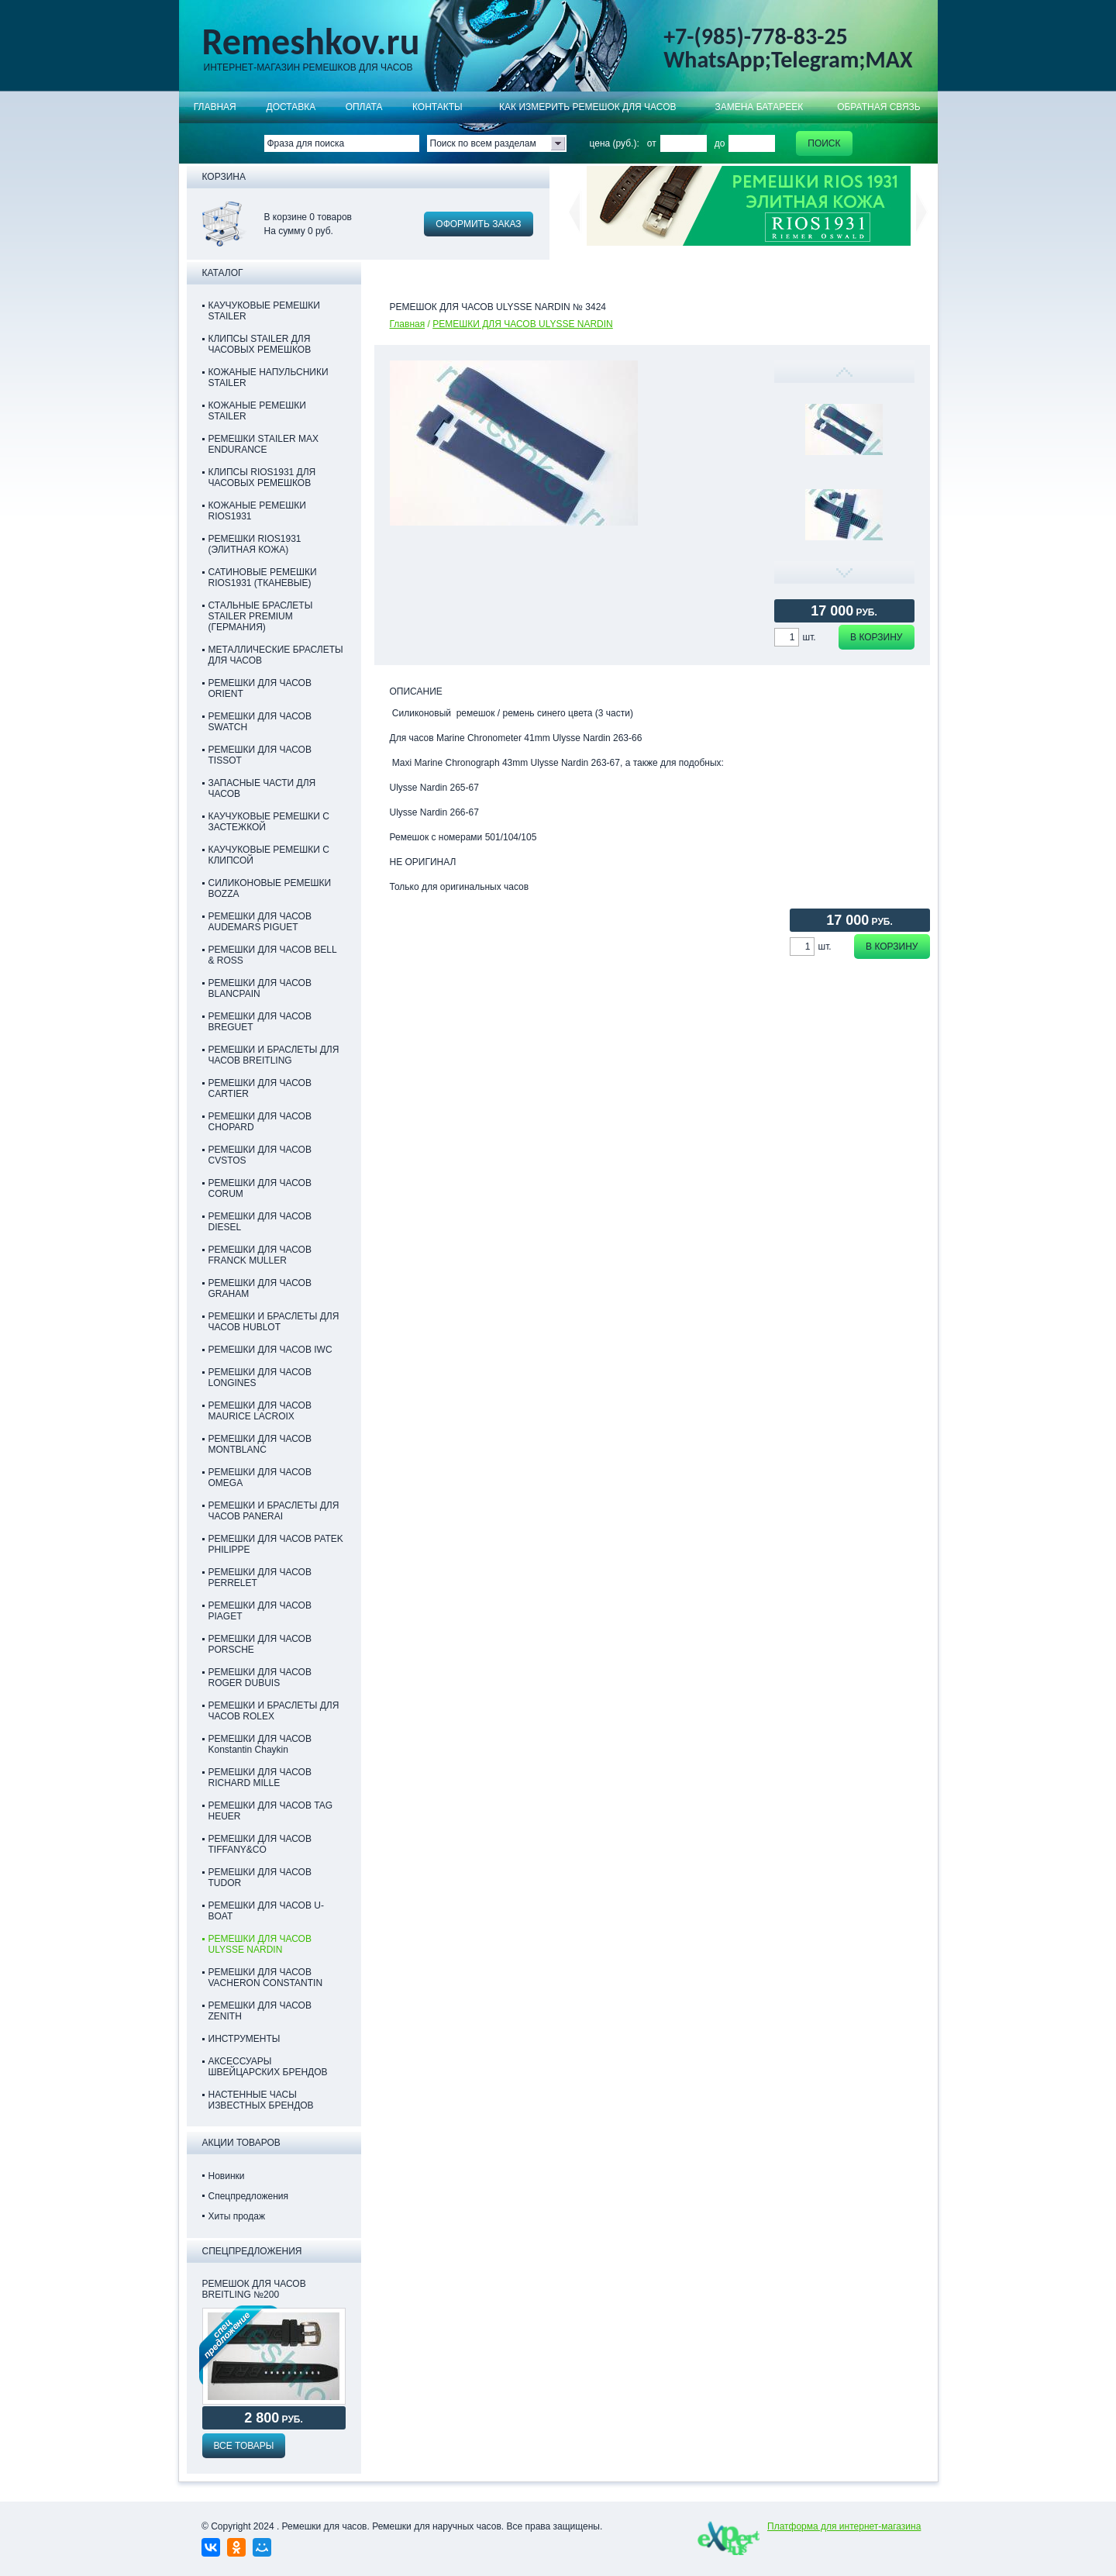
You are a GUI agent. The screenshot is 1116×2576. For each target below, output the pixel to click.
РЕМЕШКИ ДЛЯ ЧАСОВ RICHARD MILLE (260, 1777)
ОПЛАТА (364, 107)
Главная (215, 107)
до (720, 143)
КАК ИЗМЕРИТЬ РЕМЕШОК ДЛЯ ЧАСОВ (588, 107)
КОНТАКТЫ (437, 107)
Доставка (291, 107)
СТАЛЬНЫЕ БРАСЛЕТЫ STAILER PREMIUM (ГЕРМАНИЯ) (260, 616)
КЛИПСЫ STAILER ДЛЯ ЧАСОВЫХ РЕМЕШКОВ (260, 344)
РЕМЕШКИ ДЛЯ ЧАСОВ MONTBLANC (260, 1444)
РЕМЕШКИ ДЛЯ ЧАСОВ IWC (270, 1349)
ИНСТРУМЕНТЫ (244, 2038)
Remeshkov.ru (311, 41)
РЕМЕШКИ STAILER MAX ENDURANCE (263, 444)
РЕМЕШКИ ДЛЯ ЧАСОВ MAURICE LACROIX (260, 1411)
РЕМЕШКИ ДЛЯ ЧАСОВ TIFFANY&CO (260, 1844)
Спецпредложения (248, 2196)
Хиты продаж (236, 2216)
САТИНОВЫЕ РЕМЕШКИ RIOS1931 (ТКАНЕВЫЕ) (262, 577)
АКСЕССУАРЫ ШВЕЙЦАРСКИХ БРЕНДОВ (268, 2067)
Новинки (226, 2176)
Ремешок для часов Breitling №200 (254, 2289)
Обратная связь (879, 107)
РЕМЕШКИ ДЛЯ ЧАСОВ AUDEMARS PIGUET (260, 922)
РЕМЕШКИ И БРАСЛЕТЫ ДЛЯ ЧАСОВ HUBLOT (273, 1322)
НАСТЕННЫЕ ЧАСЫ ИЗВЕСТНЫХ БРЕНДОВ (261, 2100)
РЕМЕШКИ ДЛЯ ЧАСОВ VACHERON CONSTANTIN (265, 1977)
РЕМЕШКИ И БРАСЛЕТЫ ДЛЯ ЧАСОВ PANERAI (273, 1511)
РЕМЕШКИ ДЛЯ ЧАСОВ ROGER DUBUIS (260, 1677)
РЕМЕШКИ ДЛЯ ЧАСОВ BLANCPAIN (260, 988)
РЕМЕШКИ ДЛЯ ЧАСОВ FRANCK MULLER (260, 1255)
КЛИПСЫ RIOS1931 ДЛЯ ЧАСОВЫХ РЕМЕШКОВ (262, 477)
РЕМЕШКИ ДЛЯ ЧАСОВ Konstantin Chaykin (260, 1744)
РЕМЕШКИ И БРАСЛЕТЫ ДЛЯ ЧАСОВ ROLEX (273, 1711)
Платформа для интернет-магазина (844, 2526)
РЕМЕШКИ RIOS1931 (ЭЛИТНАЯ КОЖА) (254, 544)
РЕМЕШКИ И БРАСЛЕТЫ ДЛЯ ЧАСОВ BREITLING (273, 1055)
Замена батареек (759, 107)
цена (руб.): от (623, 143)
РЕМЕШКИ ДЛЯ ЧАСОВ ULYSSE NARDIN (522, 324)
